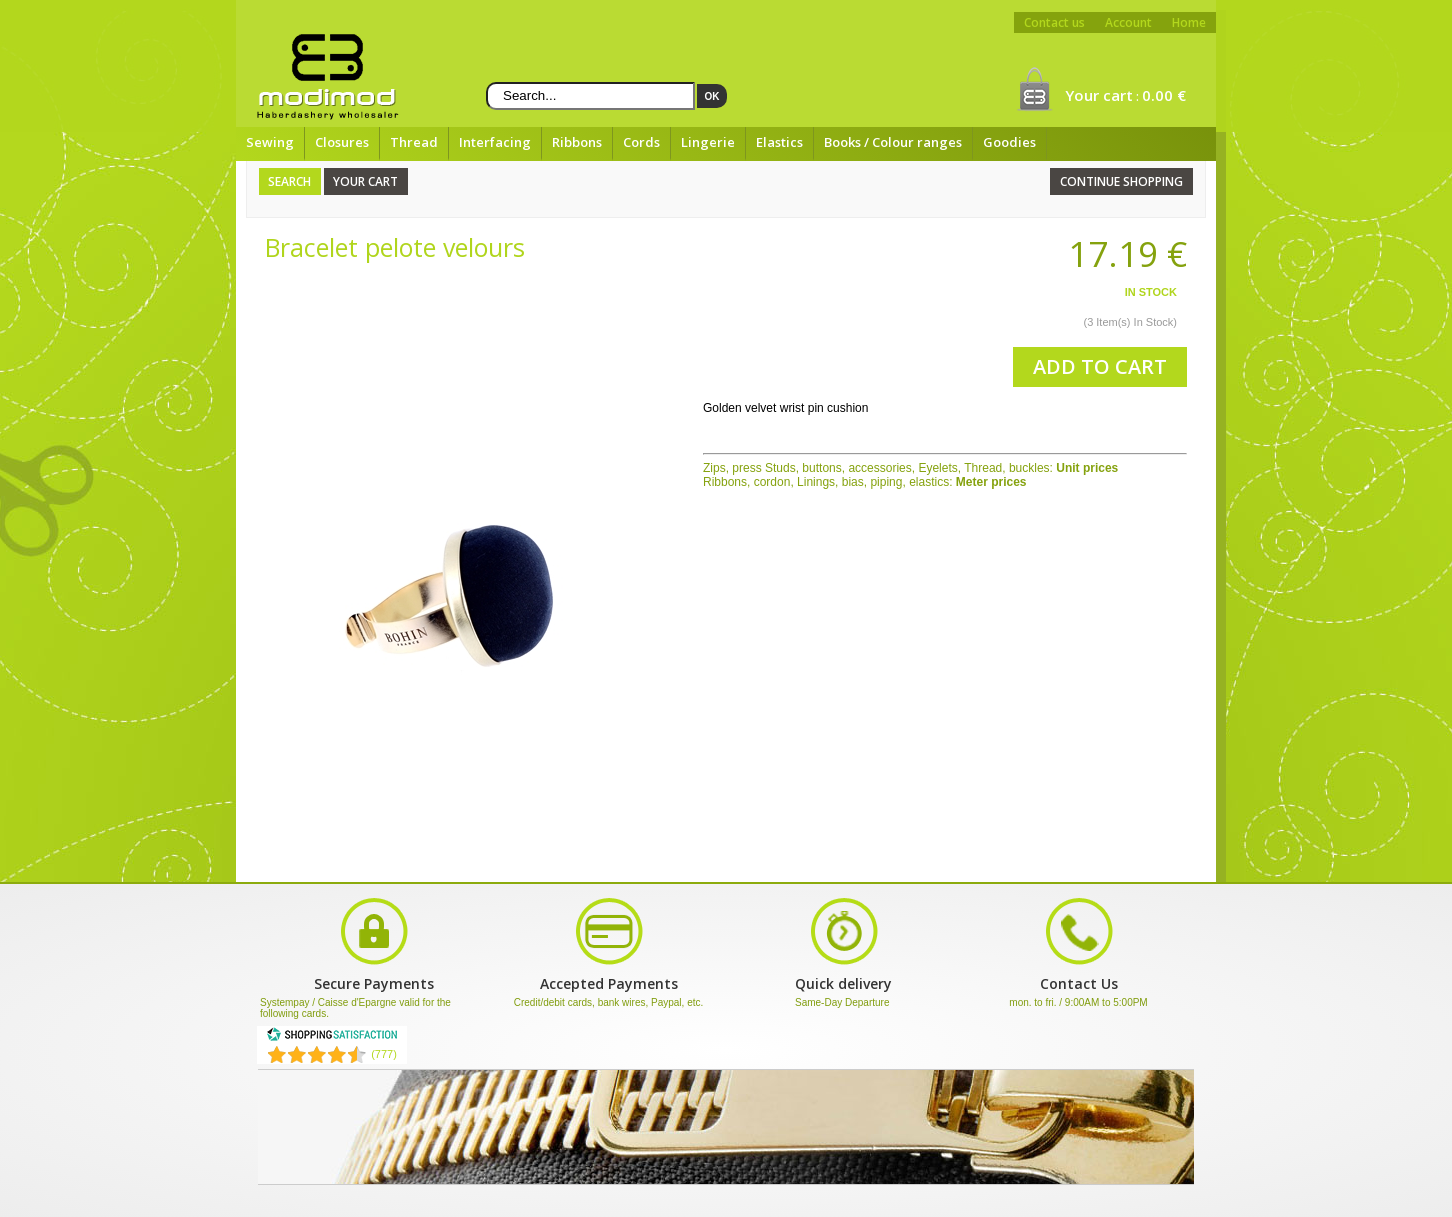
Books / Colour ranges (893, 142)
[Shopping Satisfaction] (332, 1038)
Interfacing (495, 142)
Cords (641, 142)
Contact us (1054, 22)
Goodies (1009, 142)
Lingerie (708, 142)
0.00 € (1164, 95)
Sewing (270, 142)
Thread (414, 142)
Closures (342, 142)
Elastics (779, 142)
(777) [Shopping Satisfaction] (384, 1054)
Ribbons (577, 142)
